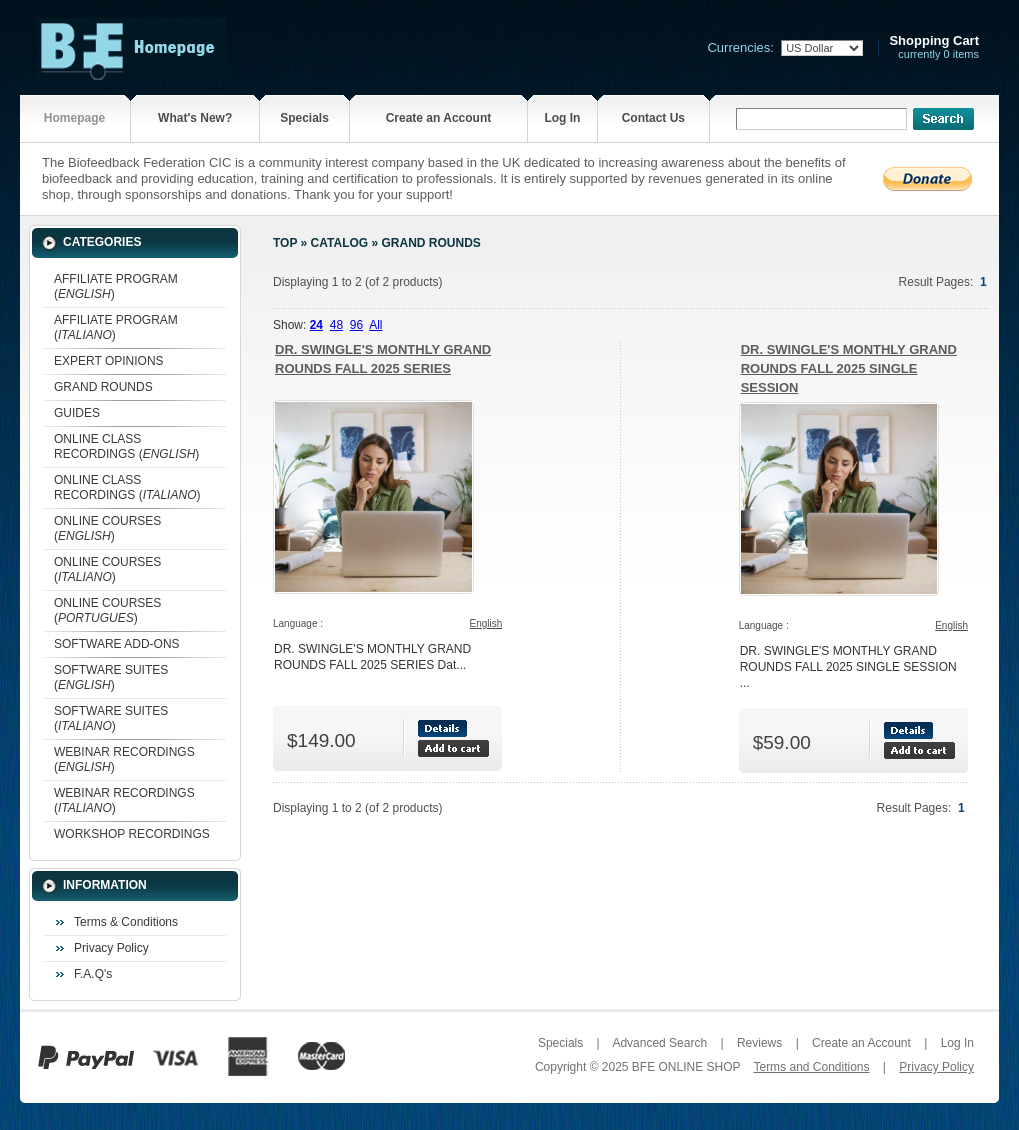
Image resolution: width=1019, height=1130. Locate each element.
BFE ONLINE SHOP (686, 1067)
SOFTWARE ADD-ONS (117, 644)
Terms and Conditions (811, 1067)
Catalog (340, 243)
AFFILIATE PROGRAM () (116, 286)
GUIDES (77, 413)
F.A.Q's (93, 974)
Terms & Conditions (126, 922)
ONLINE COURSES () (107, 528)
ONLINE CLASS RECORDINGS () (126, 446)
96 (356, 325)
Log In (562, 118)
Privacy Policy (111, 948)
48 (336, 325)
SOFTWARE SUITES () (111, 677)
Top (285, 243)
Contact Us (653, 118)
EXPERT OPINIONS (109, 361)
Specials (304, 118)
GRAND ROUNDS (103, 387)
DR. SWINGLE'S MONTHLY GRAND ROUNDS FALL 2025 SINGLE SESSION (849, 368)
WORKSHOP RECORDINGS (132, 834)
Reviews (759, 1043)
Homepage (74, 118)
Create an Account (439, 118)
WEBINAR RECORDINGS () (124, 759)
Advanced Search (659, 1043)
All (375, 325)
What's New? (195, 118)
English (486, 623)
